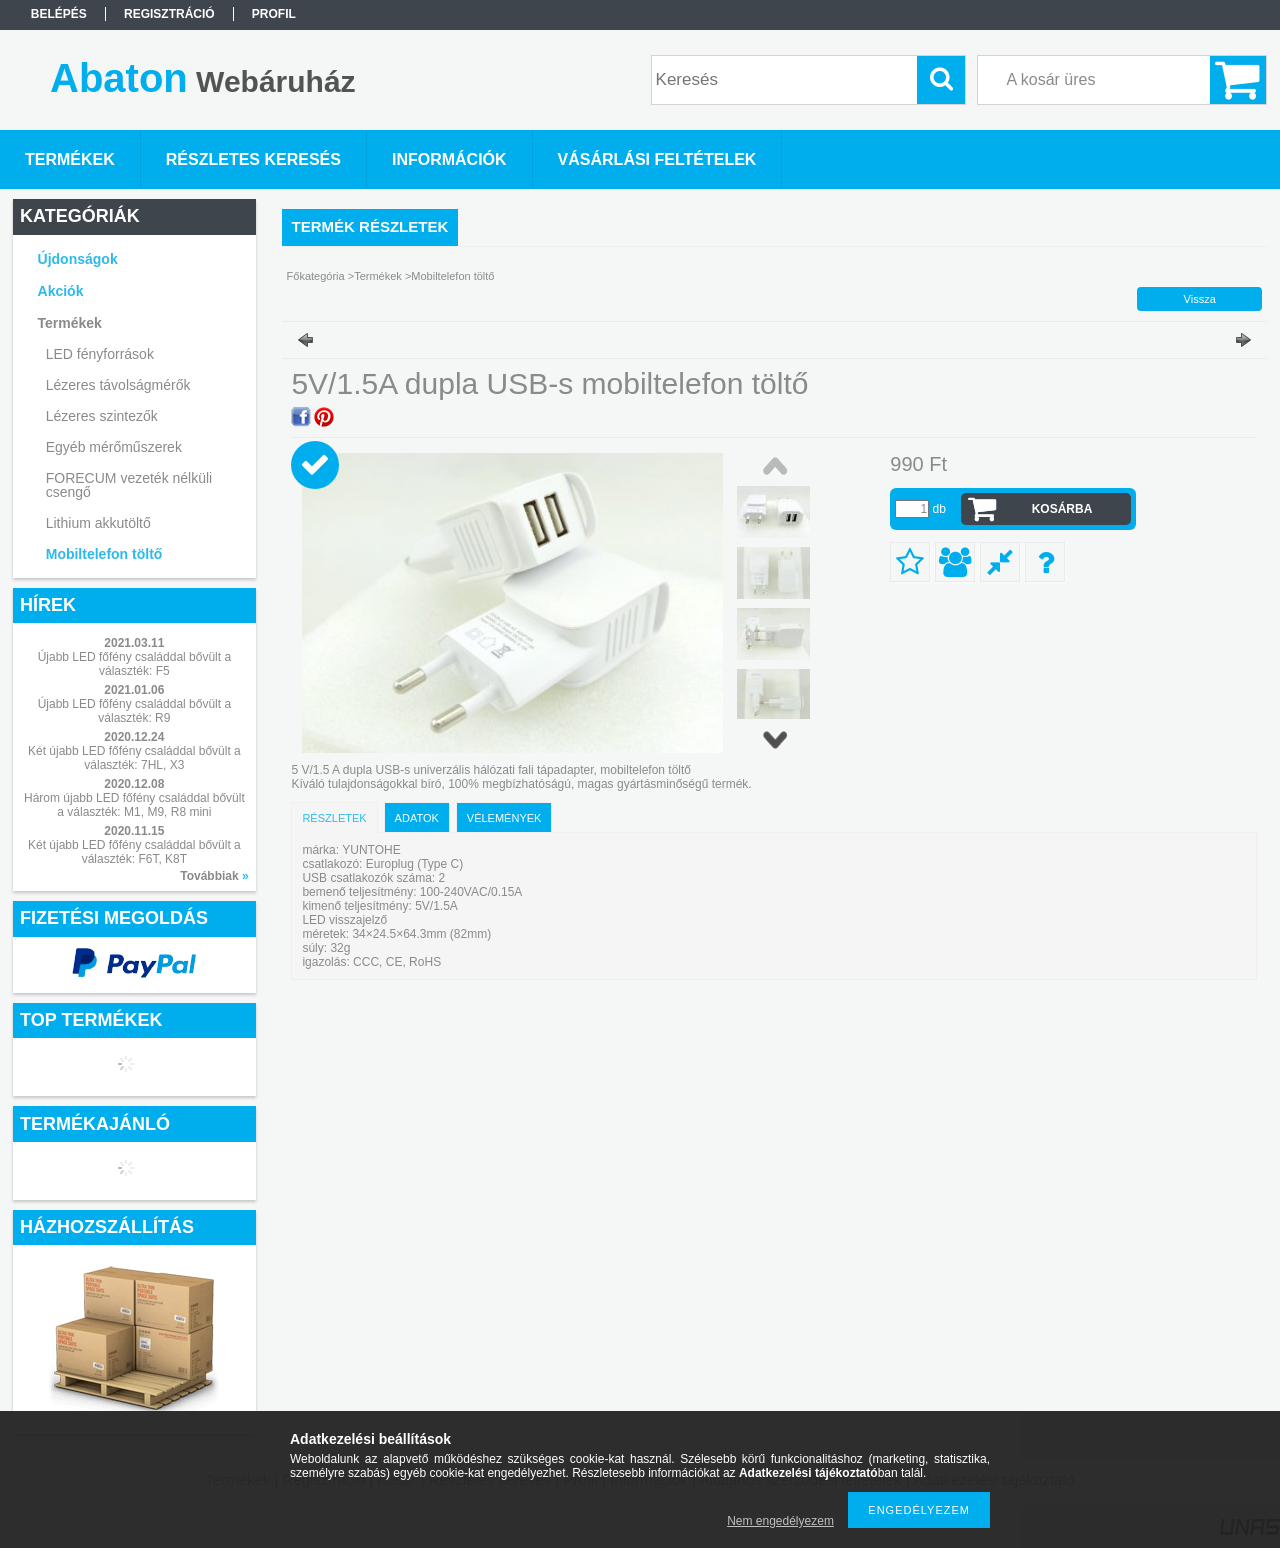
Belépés (59, 14)
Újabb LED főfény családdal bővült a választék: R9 (134, 711)
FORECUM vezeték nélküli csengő (129, 485)
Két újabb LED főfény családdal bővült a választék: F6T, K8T (134, 852)
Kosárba (1062, 509)
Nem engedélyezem (780, 1521)
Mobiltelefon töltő (104, 554)
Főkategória (316, 276)
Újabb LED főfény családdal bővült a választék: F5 (134, 664)
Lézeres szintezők (102, 416)
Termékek (378, 276)
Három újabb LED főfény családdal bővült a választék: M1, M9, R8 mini (134, 805)
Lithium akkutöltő (98, 523)
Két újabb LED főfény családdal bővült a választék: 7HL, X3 (134, 758)
